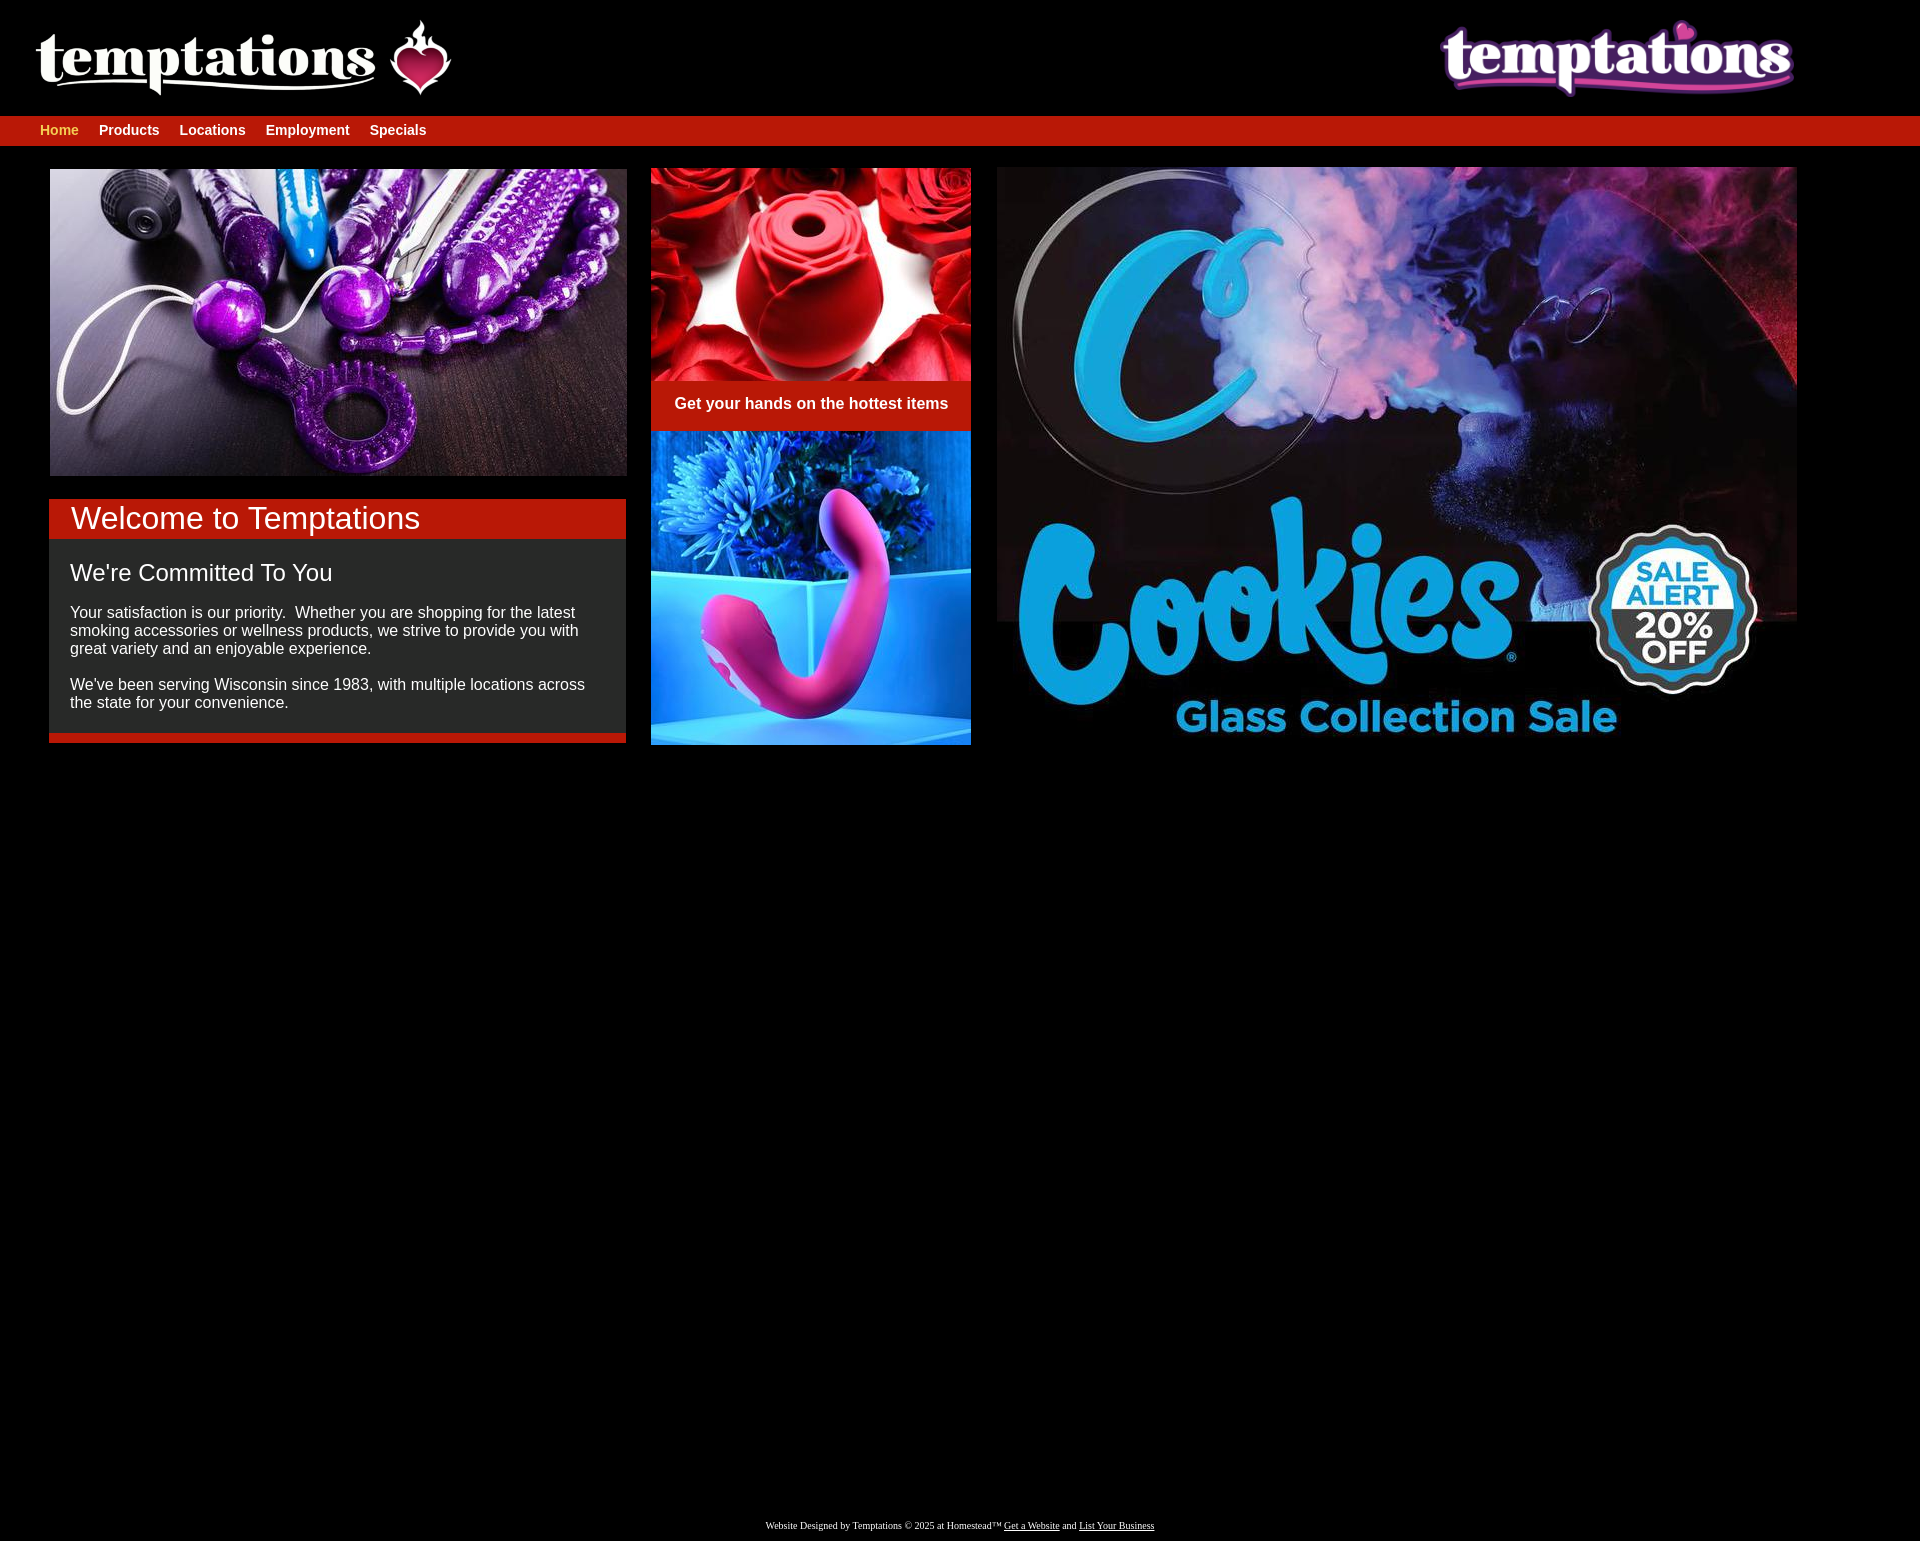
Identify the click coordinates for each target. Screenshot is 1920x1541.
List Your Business (1116, 1525)
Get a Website (1032, 1525)
